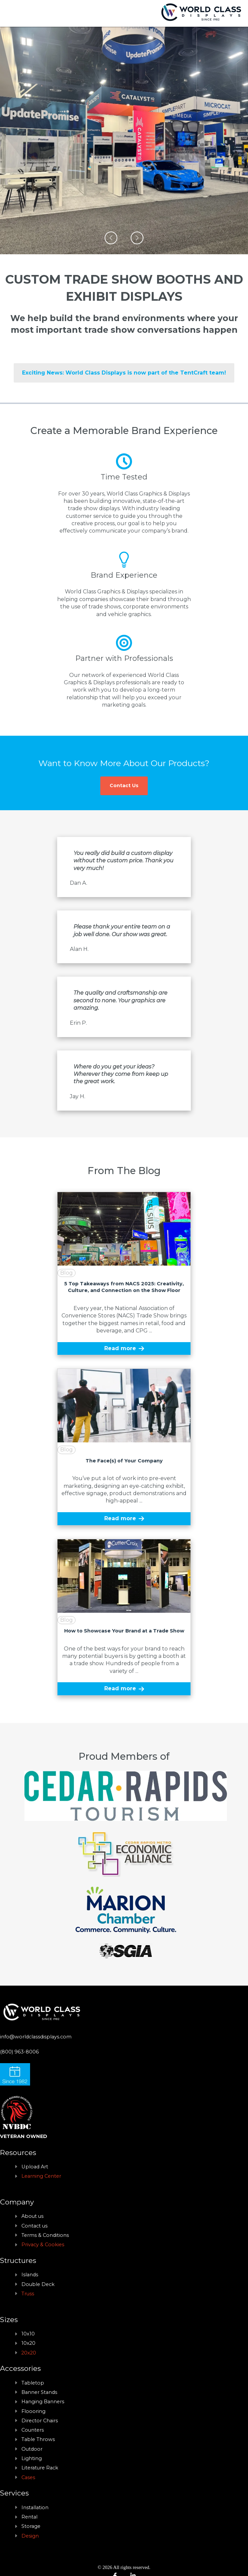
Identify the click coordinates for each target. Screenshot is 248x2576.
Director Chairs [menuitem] (39, 2421)
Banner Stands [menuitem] (39, 2392)
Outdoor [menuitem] (31, 2449)
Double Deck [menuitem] (37, 2284)
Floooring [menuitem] (33, 2411)
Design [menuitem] (30, 2536)
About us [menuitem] (32, 2216)
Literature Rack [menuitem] (39, 2468)
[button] (111, 238)
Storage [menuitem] (30, 2526)
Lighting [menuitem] (31, 2458)
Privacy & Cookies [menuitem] (42, 2245)
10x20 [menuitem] (28, 2343)
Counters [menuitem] (32, 2430)
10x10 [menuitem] (28, 2334)
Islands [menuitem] (29, 2275)
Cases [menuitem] (28, 2477)
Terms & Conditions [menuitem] (45, 2235)
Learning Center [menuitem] (41, 2176)
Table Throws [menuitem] (38, 2439)
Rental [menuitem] (29, 2517)
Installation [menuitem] (34, 2508)
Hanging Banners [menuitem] (42, 2402)
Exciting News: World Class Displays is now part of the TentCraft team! (124, 373)
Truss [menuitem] (27, 2294)
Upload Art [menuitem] (34, 2167)
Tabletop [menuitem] (32, 2383)
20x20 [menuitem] (28, 2353)
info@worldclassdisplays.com (36, 2037)
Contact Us (124, 785)
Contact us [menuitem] (34, 2226)
